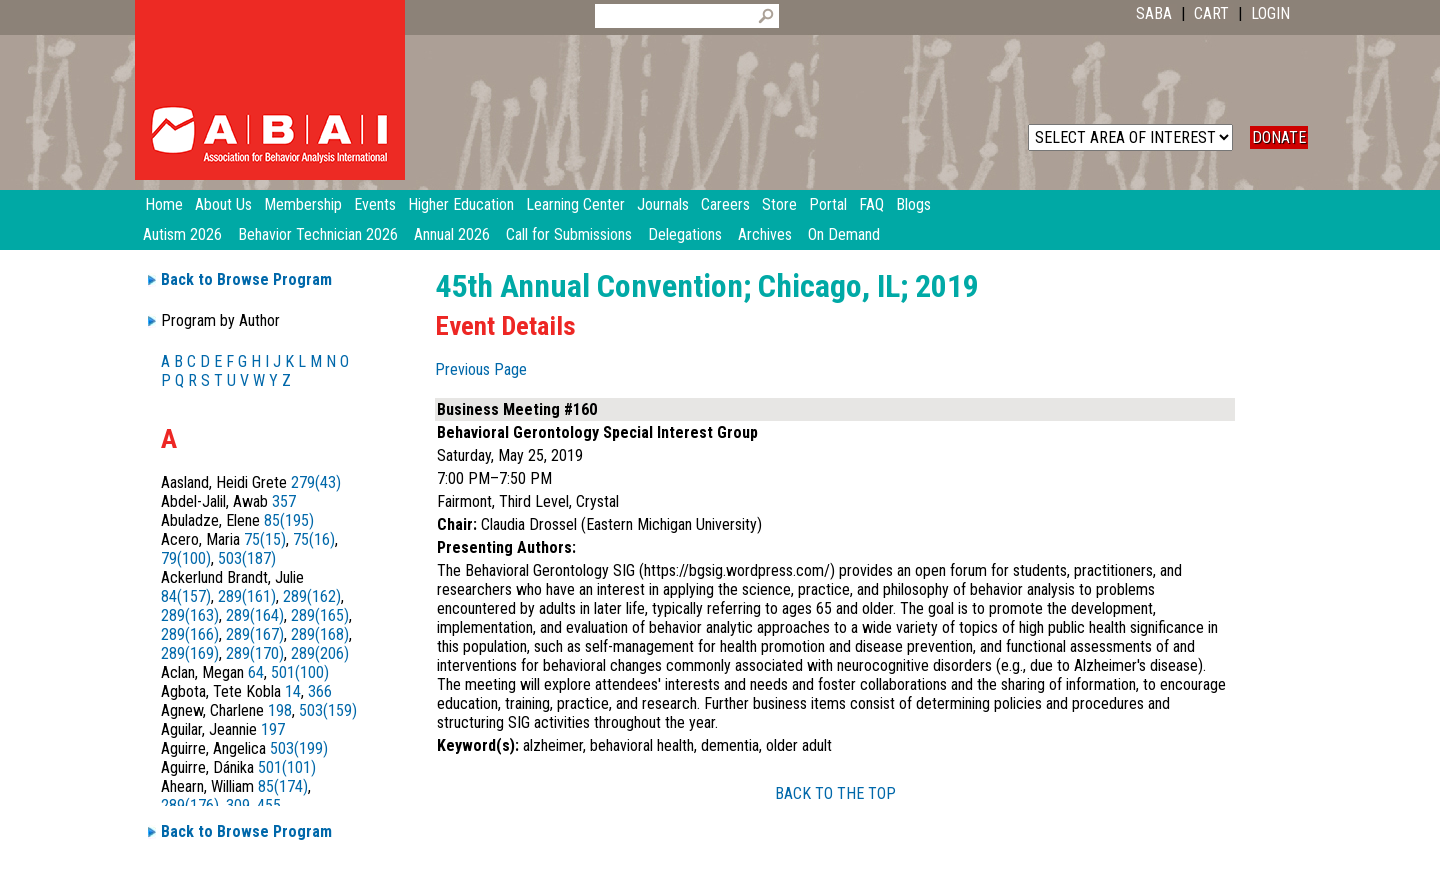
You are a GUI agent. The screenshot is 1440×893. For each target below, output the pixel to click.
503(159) (328, 710)
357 (284, 501)
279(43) (316, 482)
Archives (765, 234)
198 (280, 710)
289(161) (247, 596)
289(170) (255, 653)
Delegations (685, 234)
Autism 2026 (182, 234)
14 (293, 691)
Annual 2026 (452, 234)
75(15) (265, 539)
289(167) (255, 634)
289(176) (190, 805)
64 (256, 672)
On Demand (844, 234)
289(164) (255, 615)
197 (273, 729)
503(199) (299, 748)
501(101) (287, 767)
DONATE (1279, 137)
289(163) (190, 615)
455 (269, 805)
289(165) (320, 615)
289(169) (190, 653)
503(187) (247, 558)
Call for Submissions (569, 234)
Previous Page (481, 369)
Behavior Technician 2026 (318, 234)
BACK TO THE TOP (835, 793)
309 (238, 805)
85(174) (283, 786)
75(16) (314, 539)
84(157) (186, 596)
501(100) (300, 672)
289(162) (312, 596)
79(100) (186, 558)
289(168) (320, 634)
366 (320, 691)
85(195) (289, 520)
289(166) (190, 634)
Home (164, 204)
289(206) (320, 653)
